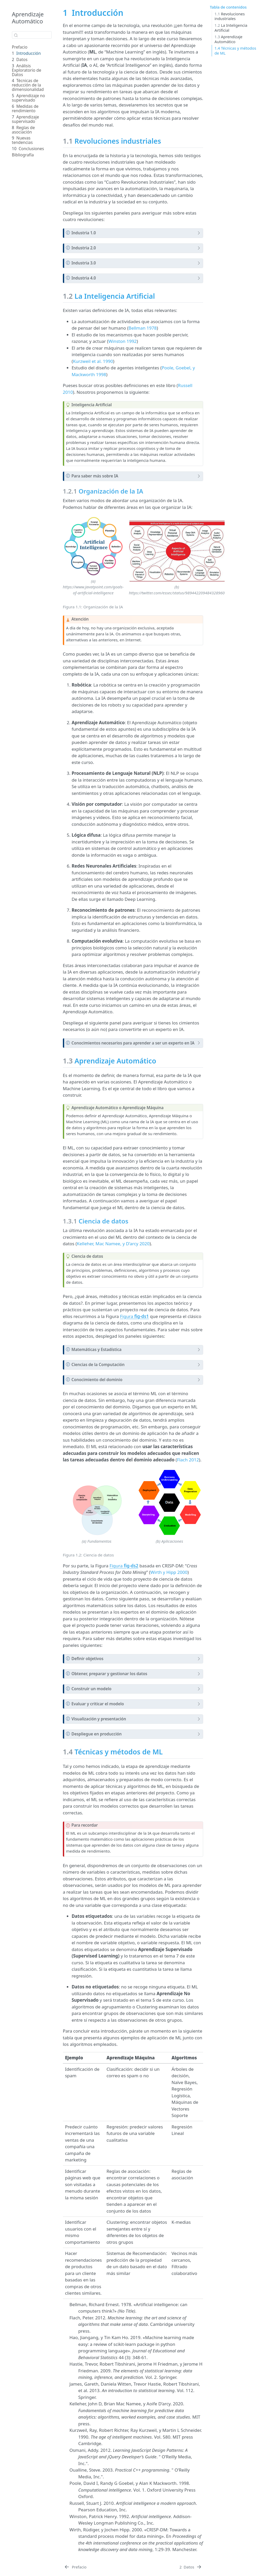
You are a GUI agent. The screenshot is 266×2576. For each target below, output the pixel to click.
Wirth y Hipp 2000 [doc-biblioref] (169, 1572)
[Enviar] (15, 34)
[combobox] (32, 35)
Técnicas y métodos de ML (235, 50)
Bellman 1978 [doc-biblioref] (143, 328)
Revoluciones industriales (230, 16)
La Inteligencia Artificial (231, 28)
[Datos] (190, 2567)
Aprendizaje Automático (28, 17)
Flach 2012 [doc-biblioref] (188, 1460)
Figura (134, 1316)
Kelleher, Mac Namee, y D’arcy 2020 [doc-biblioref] (113, 1244)
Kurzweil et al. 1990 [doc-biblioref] (93, 361)
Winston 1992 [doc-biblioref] (122, 341)
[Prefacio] (75, 2567)
